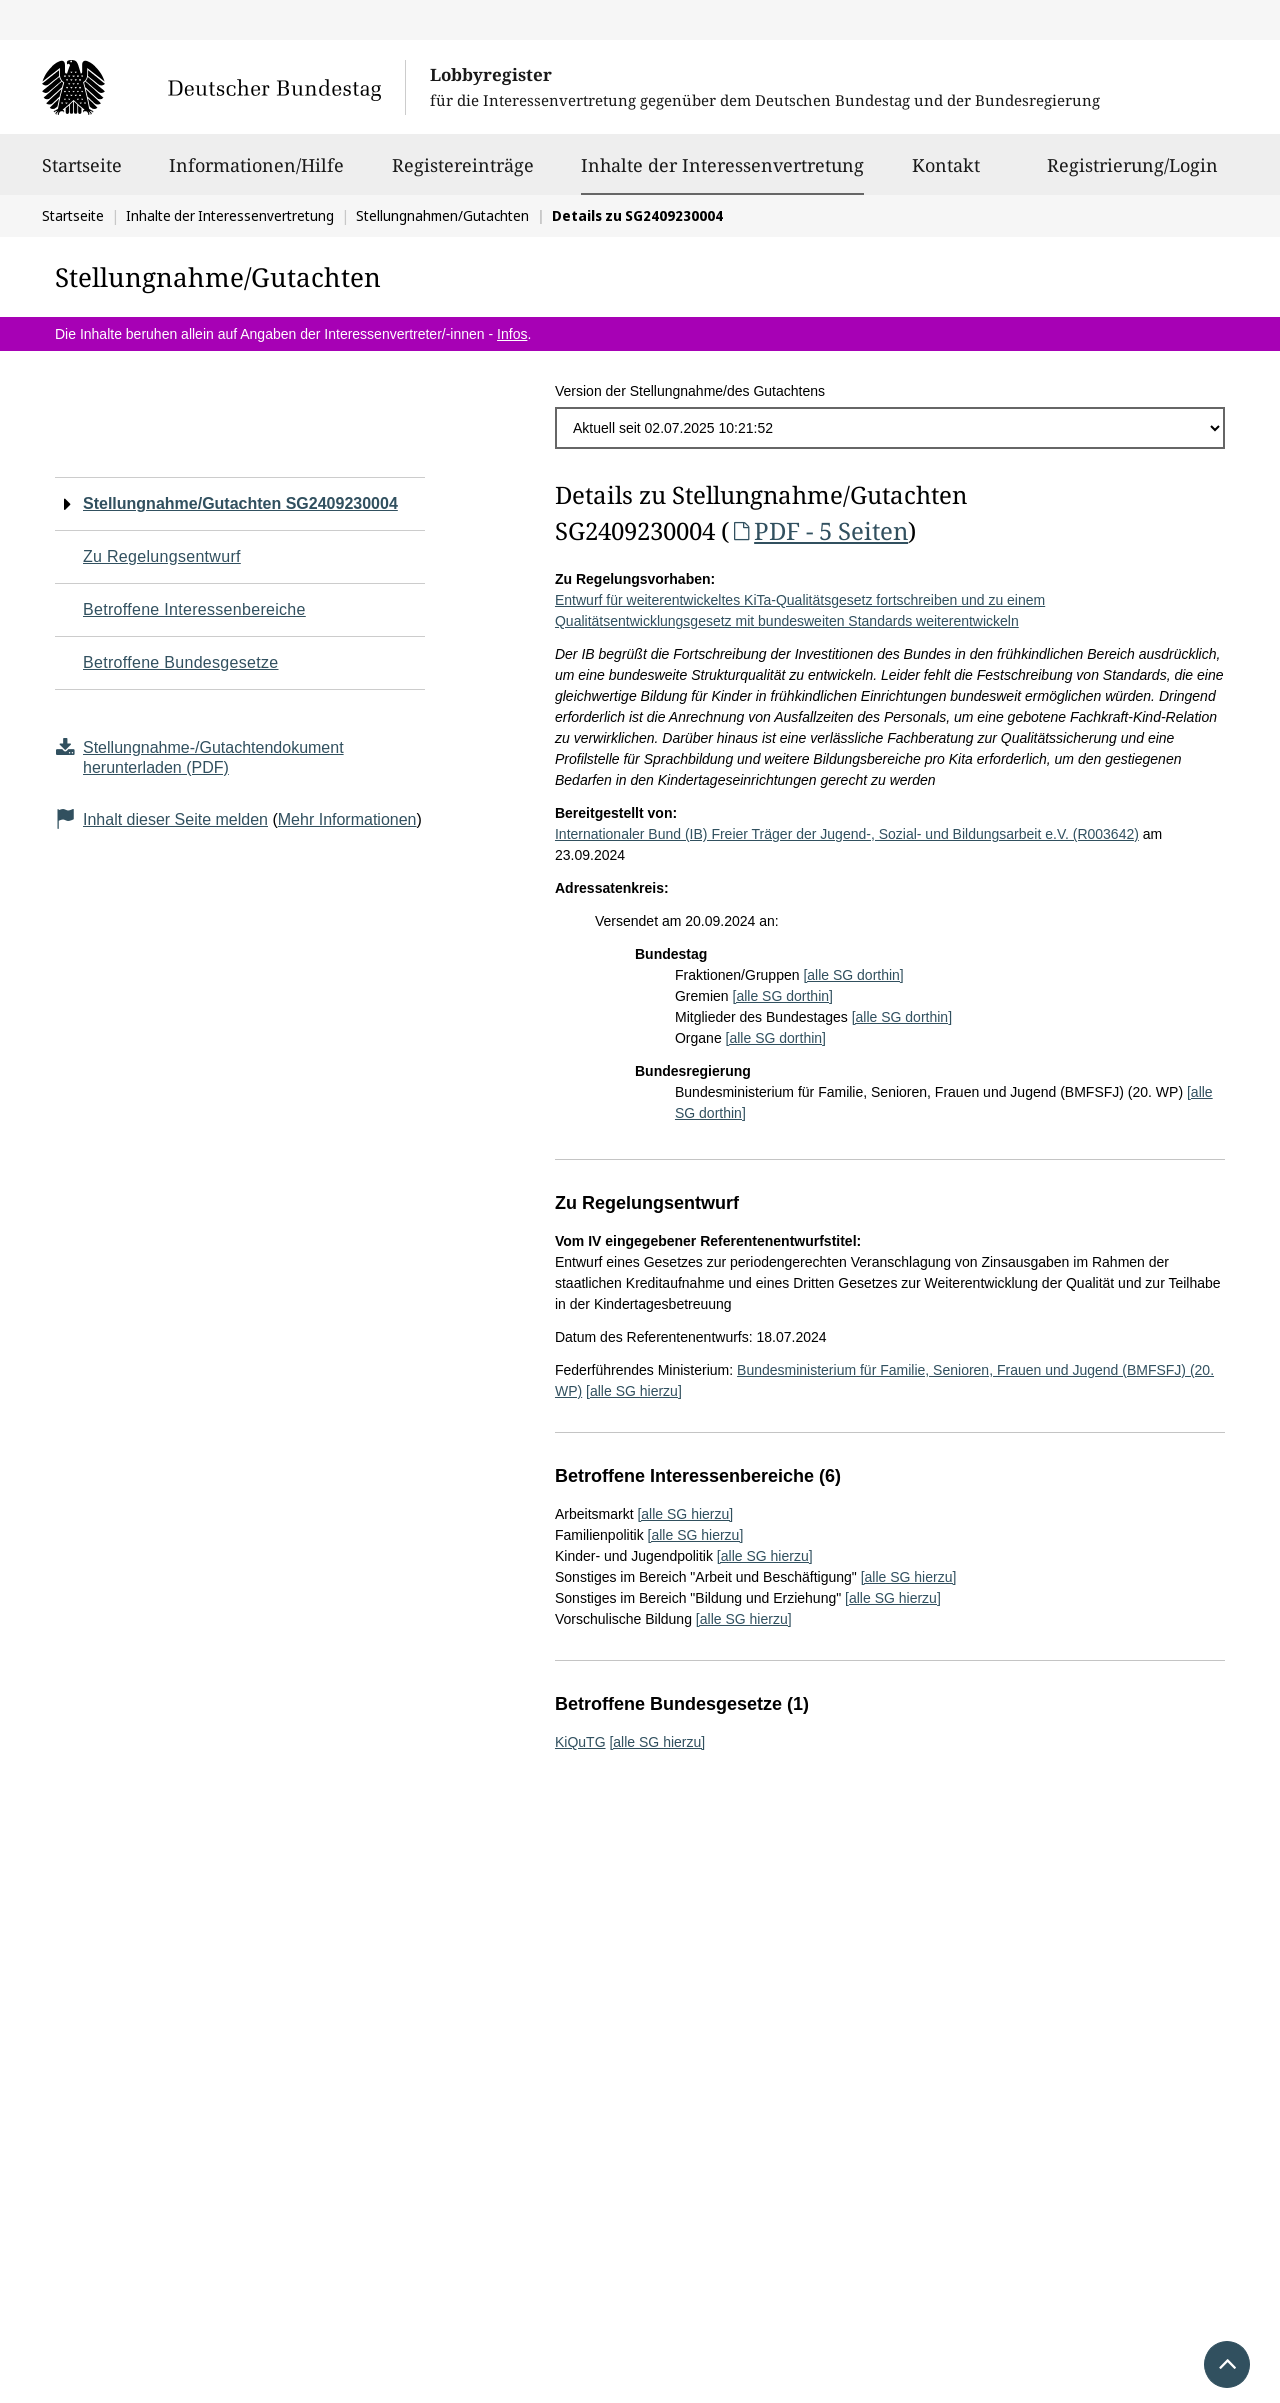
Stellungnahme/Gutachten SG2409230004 (240, 503)
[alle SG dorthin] (853, 975)
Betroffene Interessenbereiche (194, 609)
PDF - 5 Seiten (818, 530)
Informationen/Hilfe (256, 174)
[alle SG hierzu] (634, 1391)
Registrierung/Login (1132, 174)
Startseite (82, 174)
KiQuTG (580, 1742)
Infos (512, 334)
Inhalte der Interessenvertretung (722, 165)
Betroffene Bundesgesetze (181, 662)
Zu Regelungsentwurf (162, 556)
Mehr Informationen (347, 819)
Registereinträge (463, 174)
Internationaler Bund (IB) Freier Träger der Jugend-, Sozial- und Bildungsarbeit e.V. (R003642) (847, 834)
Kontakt (946, 174)
